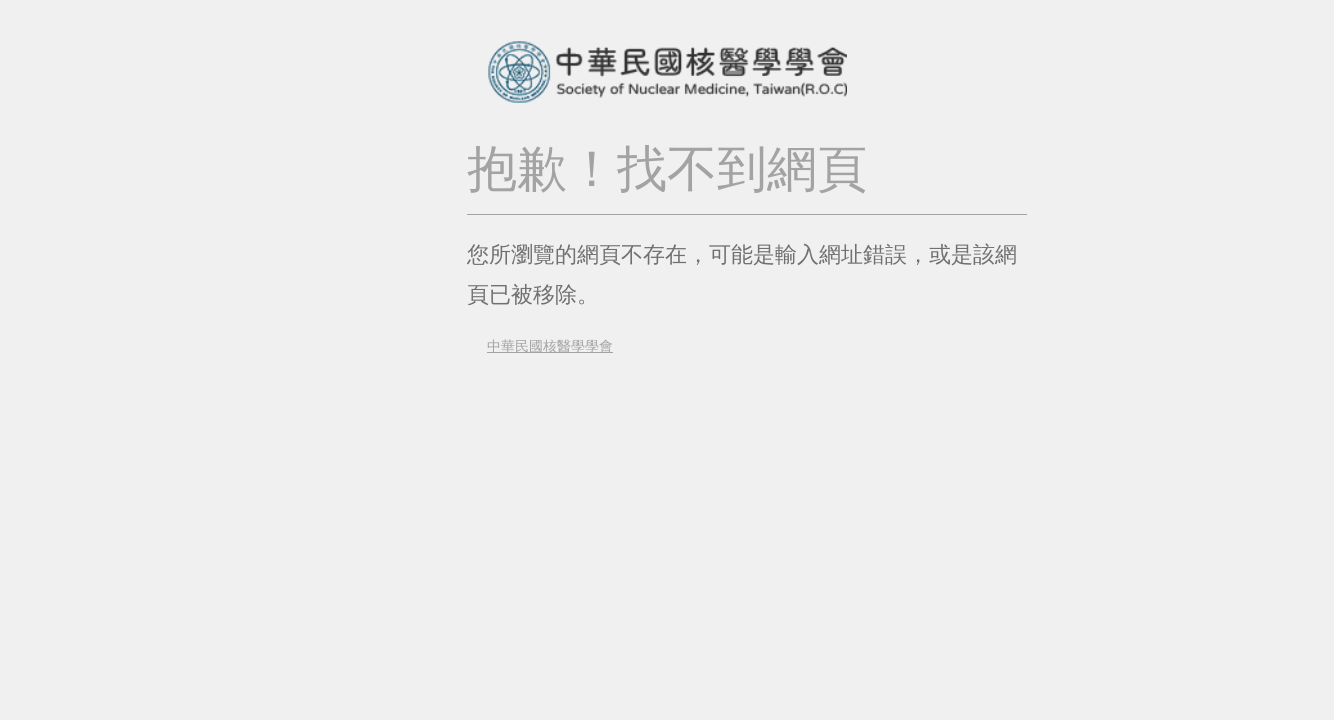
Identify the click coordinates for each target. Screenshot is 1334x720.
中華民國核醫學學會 (540, 345)
